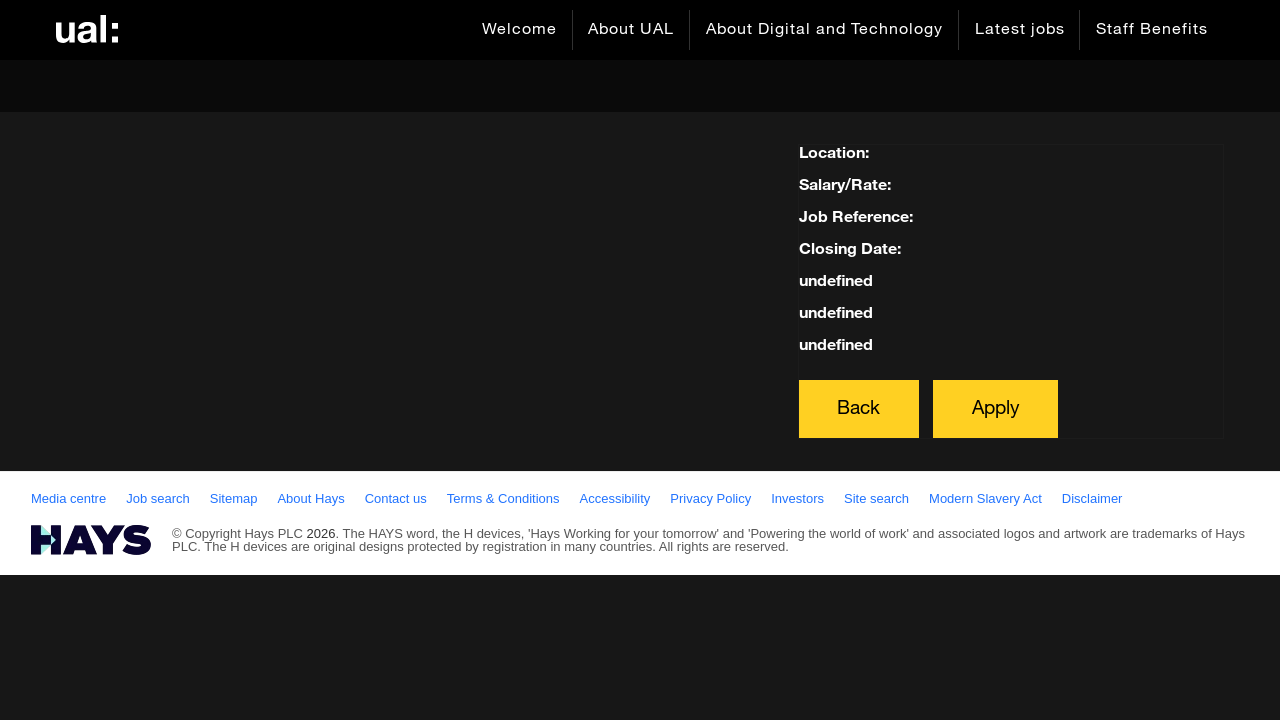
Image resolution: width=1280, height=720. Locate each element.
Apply (996, 408)
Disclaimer (1092, 498)
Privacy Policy (710, 498)
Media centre (68, 498)
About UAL (630, 30)
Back (858, 408)
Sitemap (234, 498)
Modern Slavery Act (985, 498)
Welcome (517, 30)
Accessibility (615, 498)
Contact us (396, 498)
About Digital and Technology (823, 30)
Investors (797, 498)
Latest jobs (1019, 30)
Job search (158, 498)
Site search (876, 498)
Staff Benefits (1152, 30)
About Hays (310, 498)
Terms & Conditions (503, 498)
